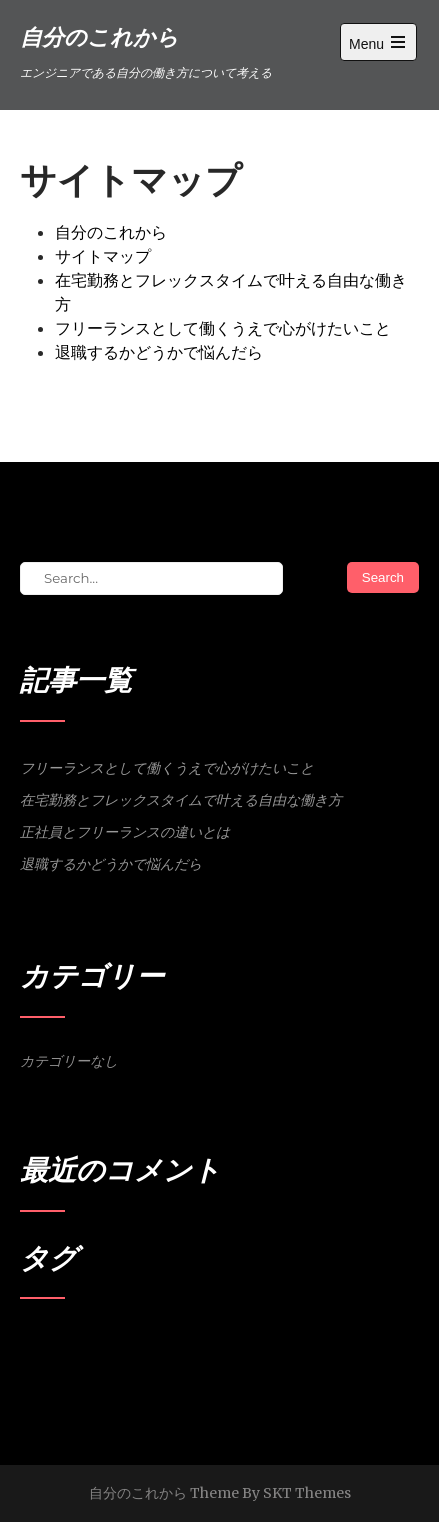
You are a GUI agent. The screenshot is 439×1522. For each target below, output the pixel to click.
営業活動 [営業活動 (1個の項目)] (147, 1342)
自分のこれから (111, 232)
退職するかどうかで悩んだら (159, 352)
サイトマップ (103, 256)
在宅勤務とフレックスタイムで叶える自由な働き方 (181, 800)
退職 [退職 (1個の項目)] (183, 1342)
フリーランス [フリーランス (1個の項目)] (53, 1342)
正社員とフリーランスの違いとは (125, 832)
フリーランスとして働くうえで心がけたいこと (223, 328)
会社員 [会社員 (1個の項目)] (105, 1342)
